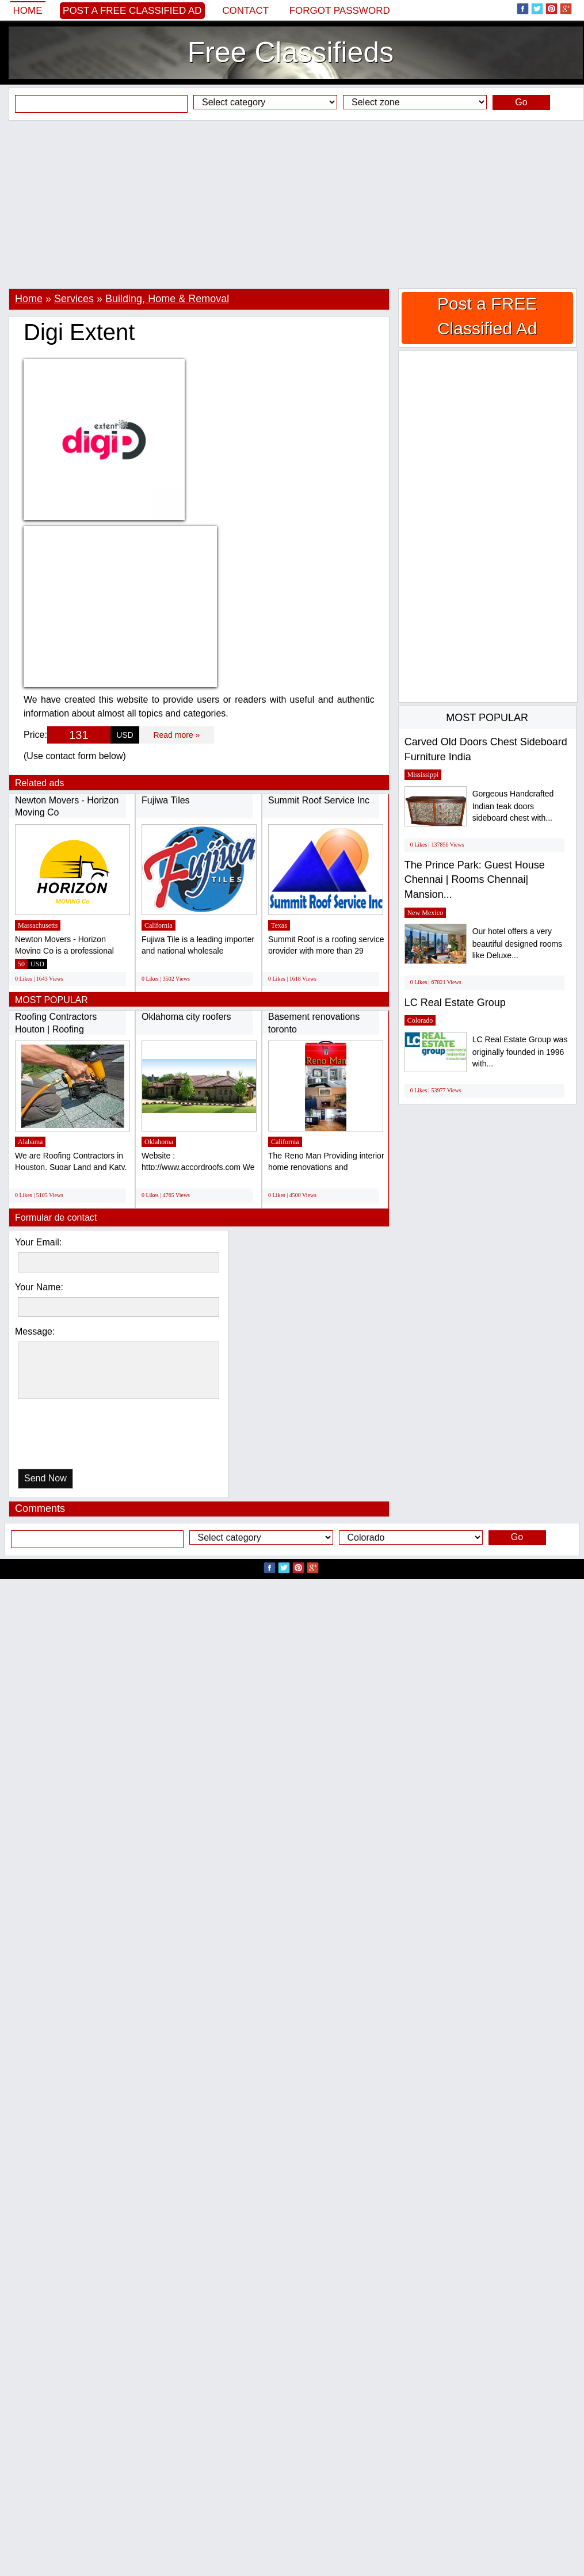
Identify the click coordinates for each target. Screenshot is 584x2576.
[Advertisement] (292, 204)
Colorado (420, 1020)
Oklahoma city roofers (186, 1017)
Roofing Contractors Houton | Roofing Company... (56, 1029)
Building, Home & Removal (167, 298)
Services (74, 298)
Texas (279, 925)
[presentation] (77, 1437)
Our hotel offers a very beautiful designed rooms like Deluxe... (517, 944)
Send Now (45, 1478)
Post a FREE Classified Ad (132, 10)
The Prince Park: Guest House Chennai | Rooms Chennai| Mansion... (474, 879)
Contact (245, 10)
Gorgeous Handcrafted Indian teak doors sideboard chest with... (513, 806)
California (158, 925)
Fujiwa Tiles (166, 800)
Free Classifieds (291, 52)
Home (28, 10)
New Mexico (425, 913)
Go (521, 102)
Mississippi (423, 775)
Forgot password (339, 10)
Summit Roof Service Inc (318, 800)
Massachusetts (38, 925)
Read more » (176, 735)
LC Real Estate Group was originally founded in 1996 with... (520, 1052)
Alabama (30, 1142)
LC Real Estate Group (455, 1002)
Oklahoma (158, 1142)
